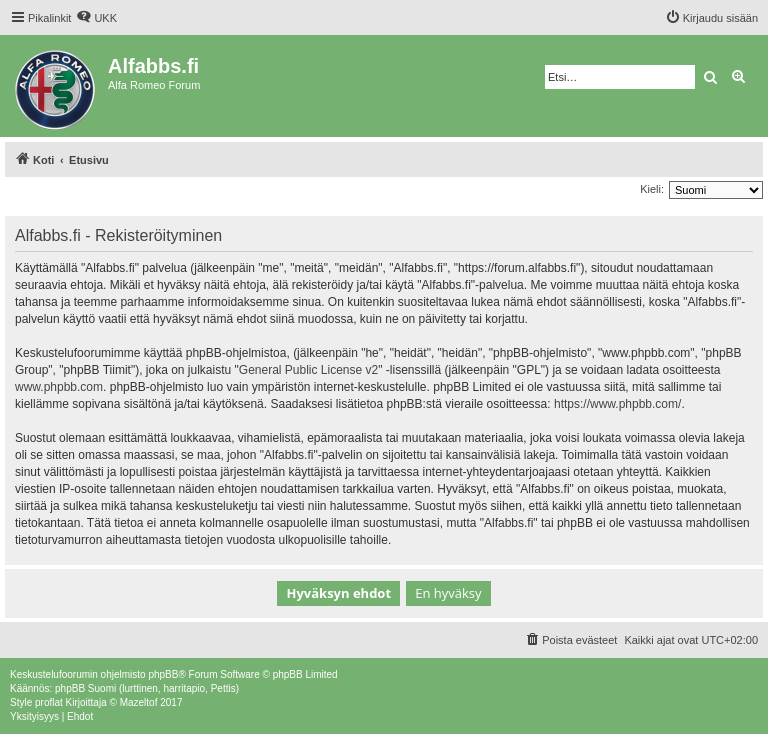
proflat (49, 702)
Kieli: (652, 189)
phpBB (163, 674)
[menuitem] (96, 18)
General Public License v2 (308, 370)
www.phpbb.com (59, 387)
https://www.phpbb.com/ (617, 404)
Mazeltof (139, 702)
